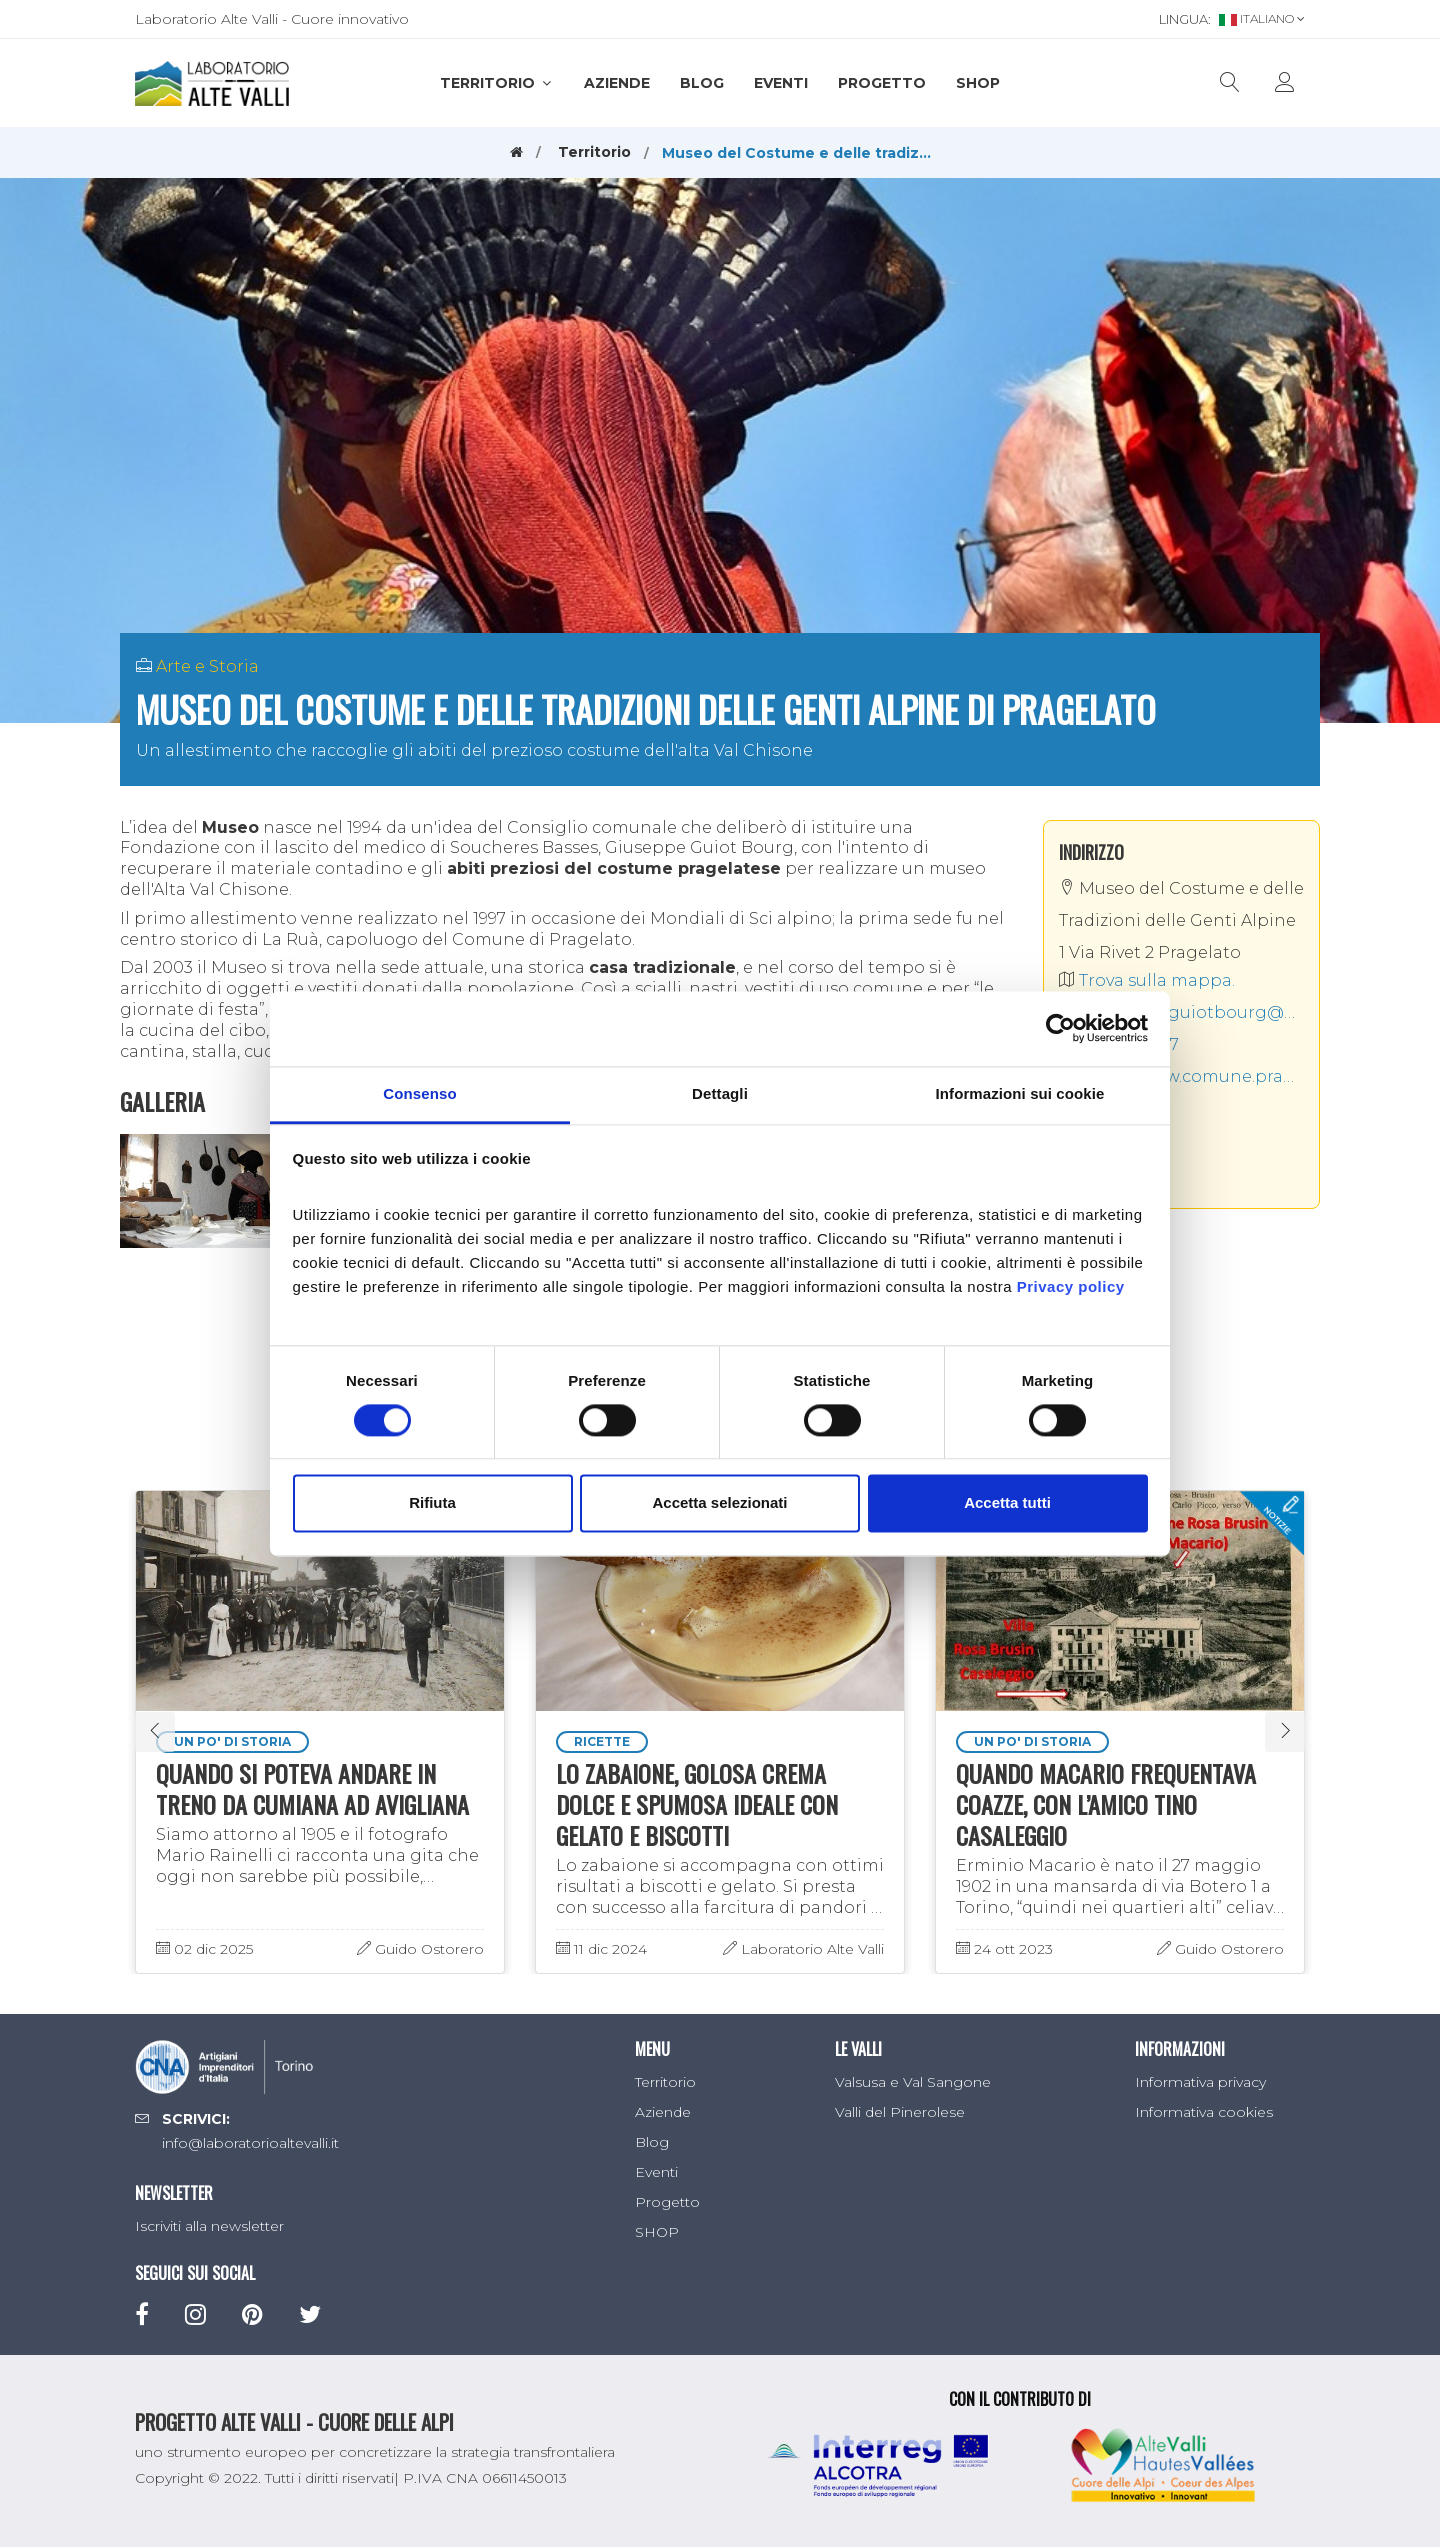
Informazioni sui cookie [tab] (1020, 1093)
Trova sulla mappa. (1147, 980)
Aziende (617, 83)
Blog (702, 83)
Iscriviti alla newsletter (209, 2226)
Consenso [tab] (419, 1093)
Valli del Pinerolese (900, 2112)
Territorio (497, 83)
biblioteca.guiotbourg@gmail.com (1182, 1012)
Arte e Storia (207, 666)
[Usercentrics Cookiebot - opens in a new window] (1060, 1028)
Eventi (781, 83)
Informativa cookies (1204, 2112)
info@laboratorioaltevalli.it (250, 2143)
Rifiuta (432, 1503)
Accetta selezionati (719, 1503)
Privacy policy (1071, 1286)
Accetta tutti (1007, 1503)
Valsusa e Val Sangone (913, 2082)
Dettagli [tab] (720, 1093)
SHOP (978, 83)
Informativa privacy (1200, 2082)
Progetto (882, 83)
